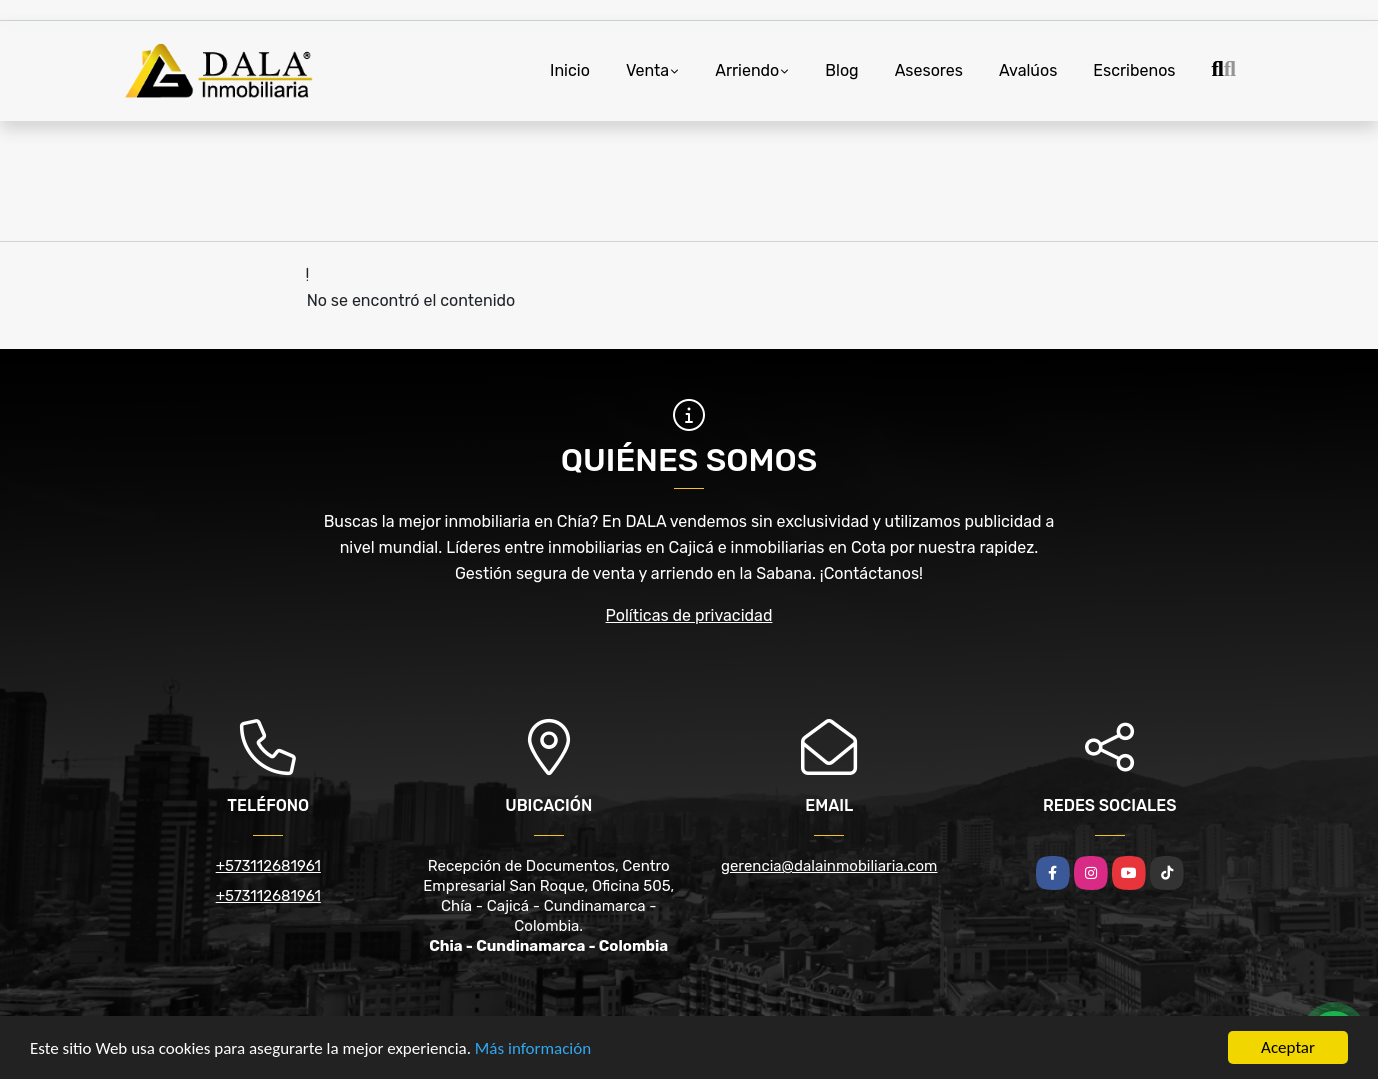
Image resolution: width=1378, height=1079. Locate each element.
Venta (647, 70)
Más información (533, 1050)
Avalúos (1028, 70)
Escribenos (1134, 70)
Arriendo (747, 70)
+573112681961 (268, 866)
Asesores (929, 70)
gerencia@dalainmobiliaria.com (829, 866)
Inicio (570, 70)
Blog (841, 70)
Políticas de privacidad (689, 615)
